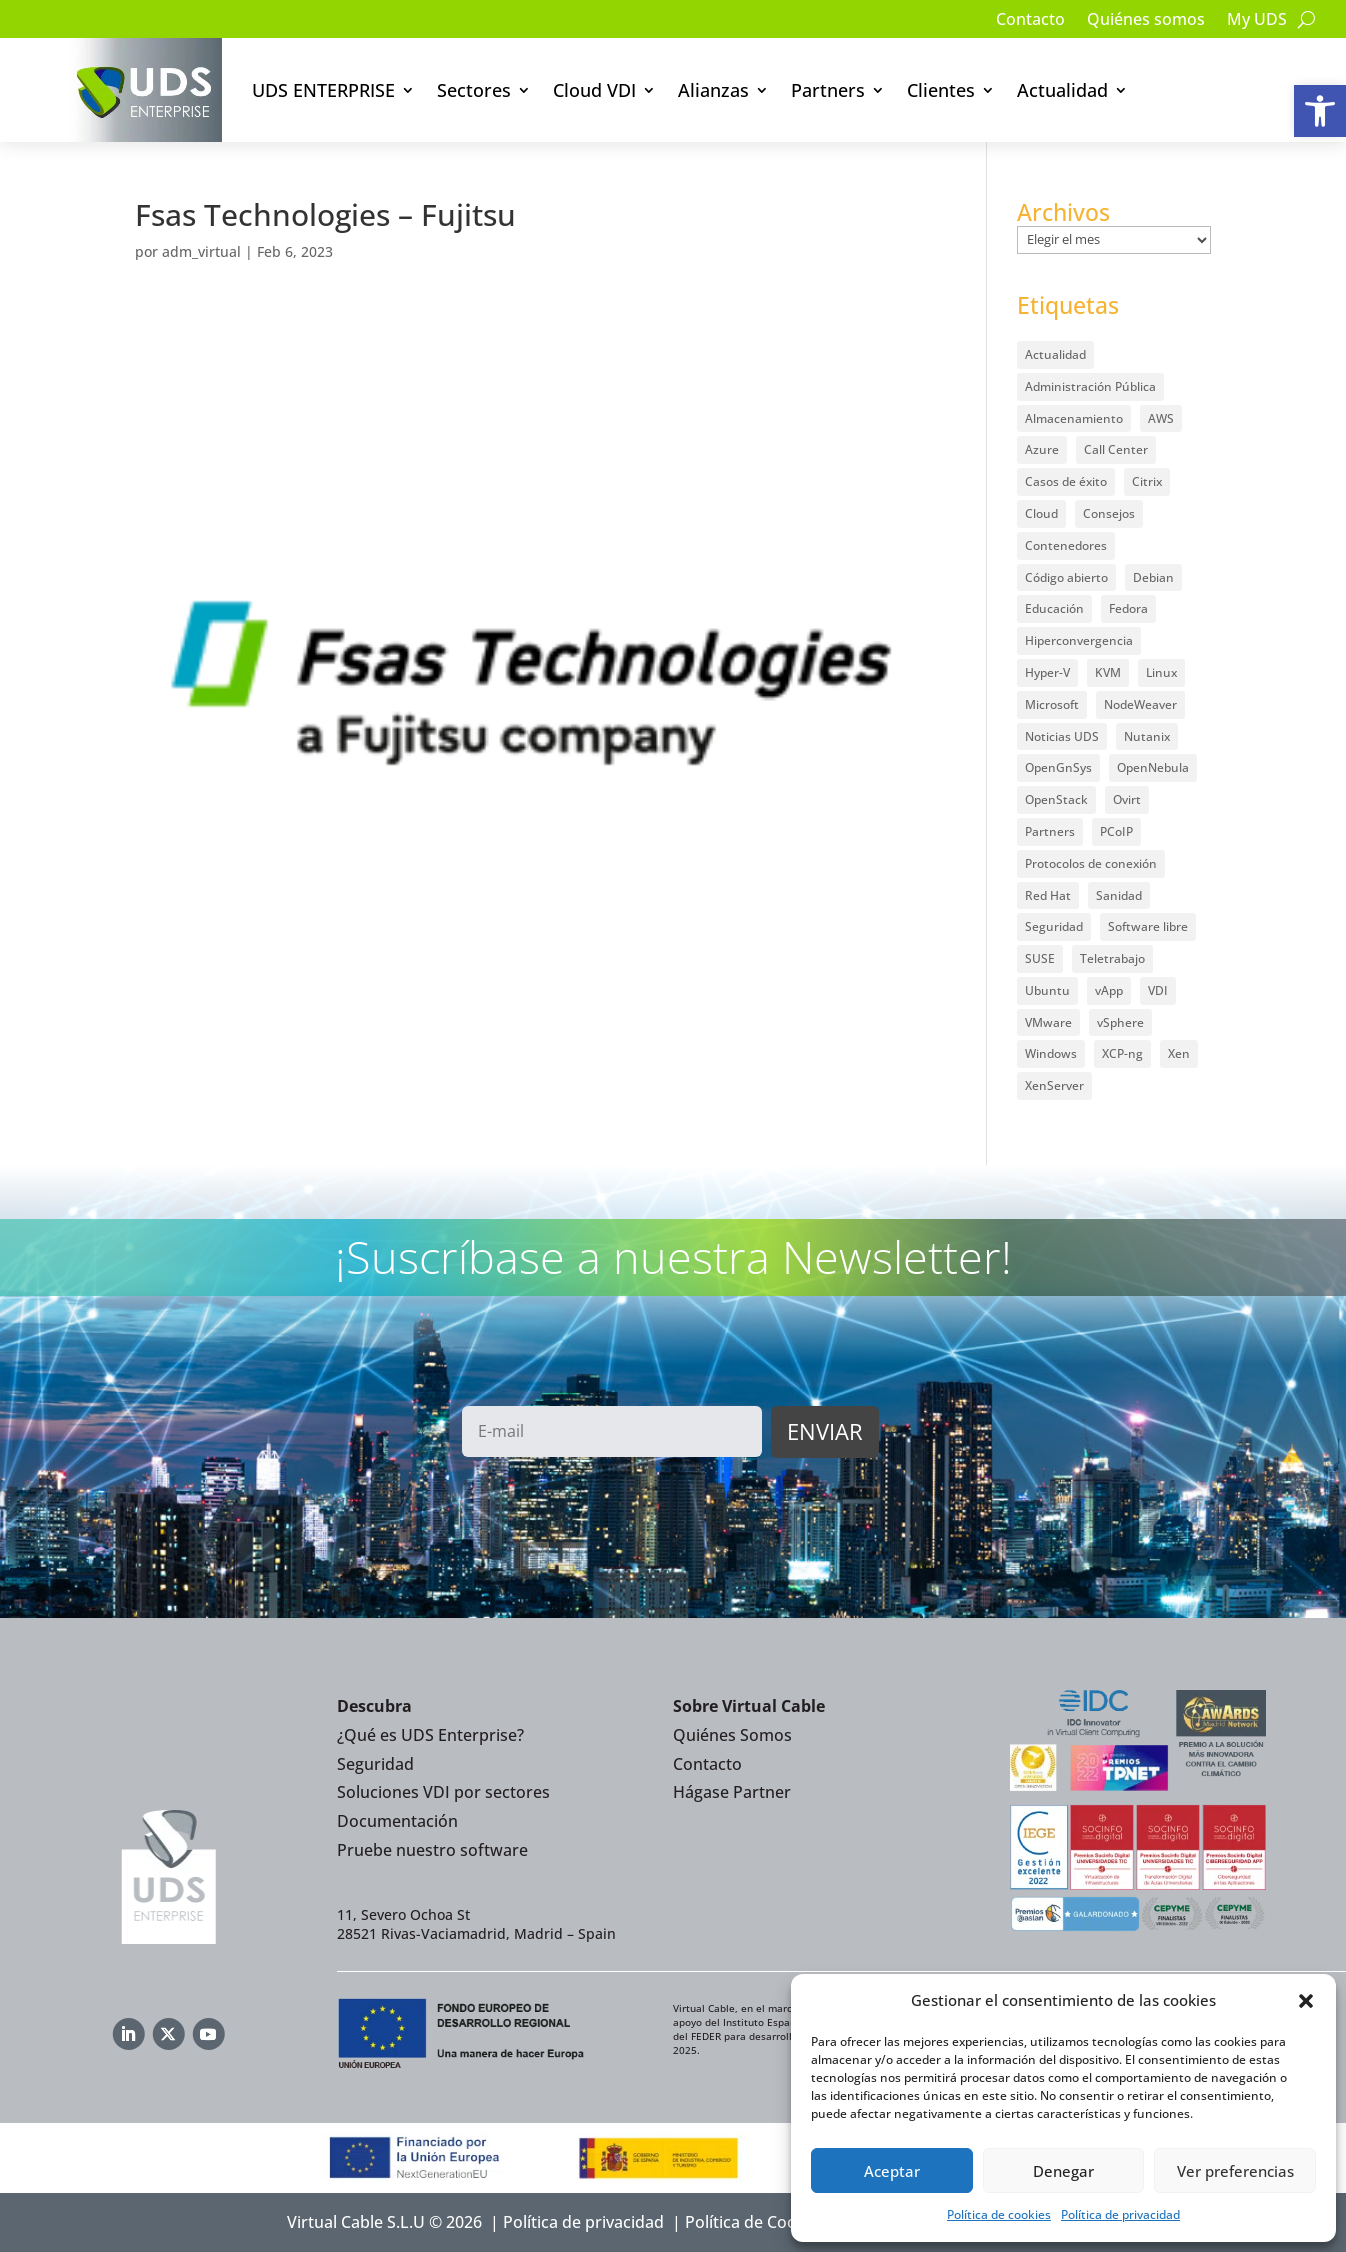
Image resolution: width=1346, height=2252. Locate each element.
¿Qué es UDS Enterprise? (430, 1735)
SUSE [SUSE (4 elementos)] (1040, 958)
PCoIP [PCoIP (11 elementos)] (1116, 831)
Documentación (397, 1821)
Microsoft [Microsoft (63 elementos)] (1052, 704)
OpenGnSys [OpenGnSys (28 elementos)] (1058, 767)
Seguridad (375, 1764)
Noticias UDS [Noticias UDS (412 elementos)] (1062, 736)
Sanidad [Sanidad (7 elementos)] (1119, 895)
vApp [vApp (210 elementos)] (1109, 990)
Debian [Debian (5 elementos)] (1153, 577)
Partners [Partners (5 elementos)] (1050, 831)
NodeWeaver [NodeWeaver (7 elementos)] (1140, 704)
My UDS (1257, 21)
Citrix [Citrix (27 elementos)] (1147, 481)
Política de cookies (999, 2214)
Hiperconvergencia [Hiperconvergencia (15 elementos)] (1079, 640)
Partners (828, 90)
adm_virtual (201, 251)
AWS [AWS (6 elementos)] (1161, 418)
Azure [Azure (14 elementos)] (1042, 449)
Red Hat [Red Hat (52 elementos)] (1048, 895)
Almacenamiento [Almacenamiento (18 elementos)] (1074, 418)
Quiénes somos (1146, 21)
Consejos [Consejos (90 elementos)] (1109, 513)
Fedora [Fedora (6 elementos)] (1128, 608)
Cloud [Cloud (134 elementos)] (1041, 513)
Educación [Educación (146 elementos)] (1054, 608)
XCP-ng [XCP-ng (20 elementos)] (1122, 1053)
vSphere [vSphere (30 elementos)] (1120, 1022)
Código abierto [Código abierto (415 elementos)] (1066, 577)
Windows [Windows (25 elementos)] (1051, 1053)
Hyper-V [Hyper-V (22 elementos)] (1047, 672)
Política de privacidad (1120, 2214)
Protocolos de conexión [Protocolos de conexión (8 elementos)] (1091, 863)
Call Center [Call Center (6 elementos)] (1116, 449)
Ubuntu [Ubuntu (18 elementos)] (1047, 990)
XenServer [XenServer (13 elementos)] (1054, 1085)
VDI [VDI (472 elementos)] (1158, 990)
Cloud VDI (594, 90)
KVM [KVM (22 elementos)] (1108, 672)
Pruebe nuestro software (432, 1850)
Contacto (1030, 21)
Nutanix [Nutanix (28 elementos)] (1147, 736)
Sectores (474, 90)
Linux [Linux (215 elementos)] (1161, 672)
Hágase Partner (732, 1792)
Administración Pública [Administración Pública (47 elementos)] (1090, 386)
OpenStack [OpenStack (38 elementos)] (1056, 799)
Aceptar (892, 2171)
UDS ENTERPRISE (323, 90)
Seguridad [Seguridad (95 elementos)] (1054, 926)
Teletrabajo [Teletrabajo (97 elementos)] (1112, 958)
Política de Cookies (756, 2222)
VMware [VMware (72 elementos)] (1048, 1022)
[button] (1320, 111)
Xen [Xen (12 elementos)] (1179, 1053)
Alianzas (713, 90)
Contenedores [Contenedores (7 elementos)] (1066, 545)
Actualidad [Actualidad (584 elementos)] (1055, 354)
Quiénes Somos (732, 1735)
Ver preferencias (1235, 2171)
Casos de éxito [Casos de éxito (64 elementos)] (1066, 481)
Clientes (941, 90)
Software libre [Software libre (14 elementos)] (1148, 926)
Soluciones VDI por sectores (443, 1792)
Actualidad (1062, 90)
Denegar (1063, 2171)
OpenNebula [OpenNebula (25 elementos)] (1153, 767)
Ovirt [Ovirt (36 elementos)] (1127, 799)
